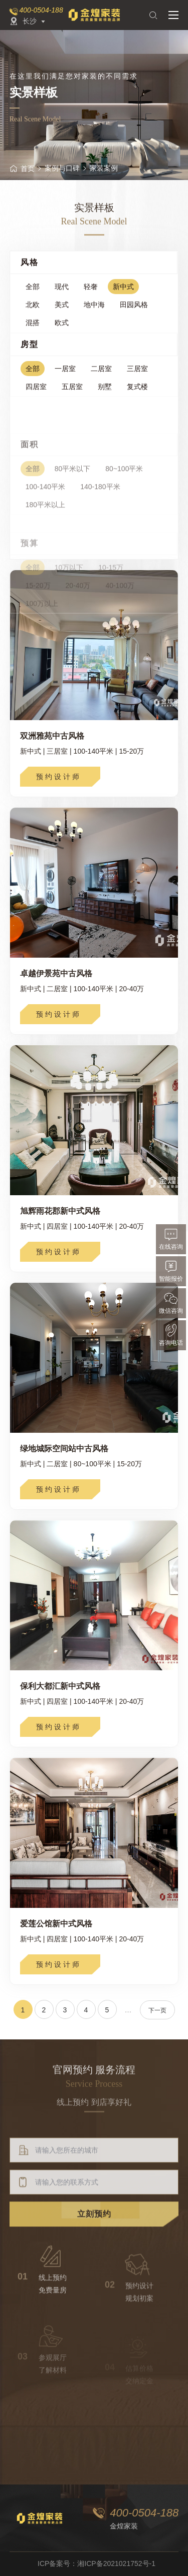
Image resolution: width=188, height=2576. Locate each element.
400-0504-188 (41, 10)
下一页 (157, 2010)
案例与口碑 (62, 168)
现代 (62, 292)
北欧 (33, 310)
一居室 (65, 376)
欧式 (62, 328)
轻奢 (91, 292)
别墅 (105, 394)
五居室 (72, 394)
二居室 (101, 376)
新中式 (123, 292)
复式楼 (137, 394)
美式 (62, 310)
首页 (22, 168)
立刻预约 (94, 2257)
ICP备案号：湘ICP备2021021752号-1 (96, 2563)
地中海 (94, 310)
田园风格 (134, 310)
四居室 (36, 394)
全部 (33, 292)
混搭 (33, 328)
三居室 (137, 376)
